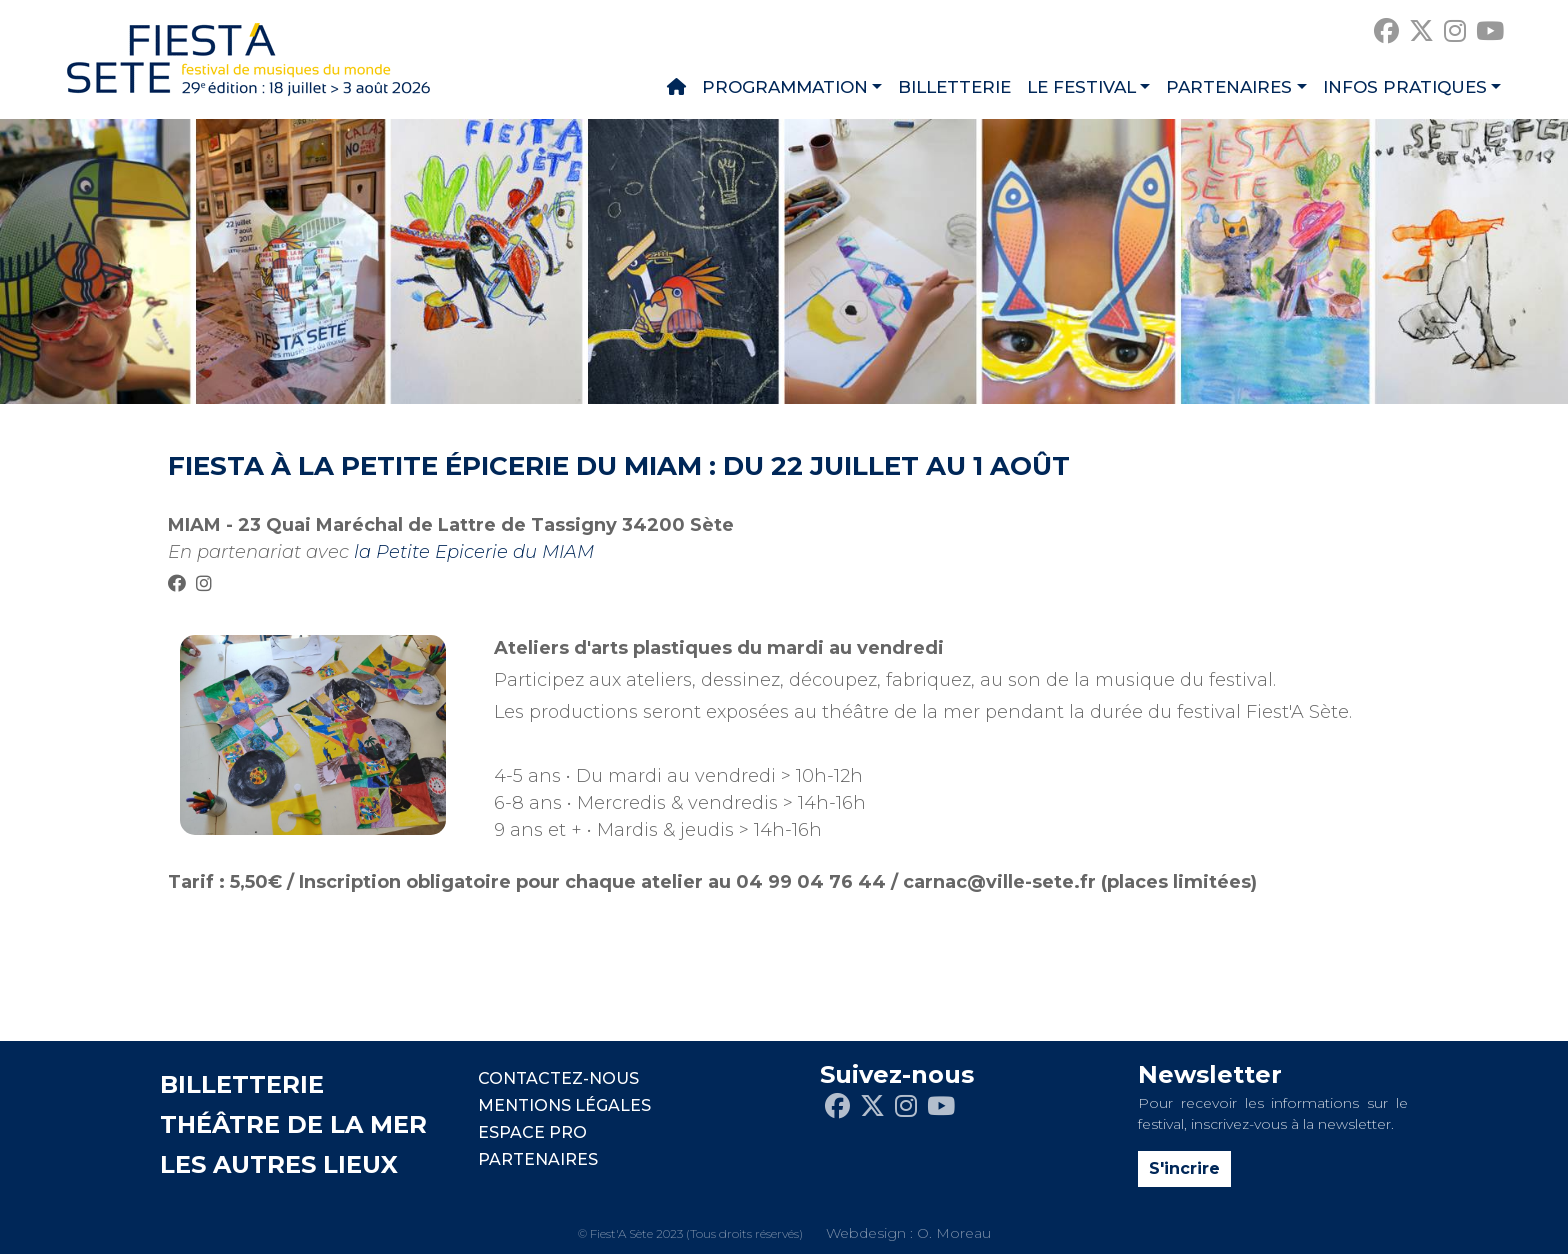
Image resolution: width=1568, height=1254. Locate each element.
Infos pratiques (1405, 87)
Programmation (785, 87)
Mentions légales (564, 1105)
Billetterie (954, 87)
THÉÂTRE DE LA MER (293, 1124)
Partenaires (1229, 87)
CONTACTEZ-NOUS (558, 1078)
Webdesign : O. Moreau (908, 1233)
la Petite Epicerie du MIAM (474, 552)
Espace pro (532, 1132)
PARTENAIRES (538, 1159)
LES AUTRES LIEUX (279, 1164)
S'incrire (1184, 1168)
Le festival (1081, 87)
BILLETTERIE (242, 1084)
